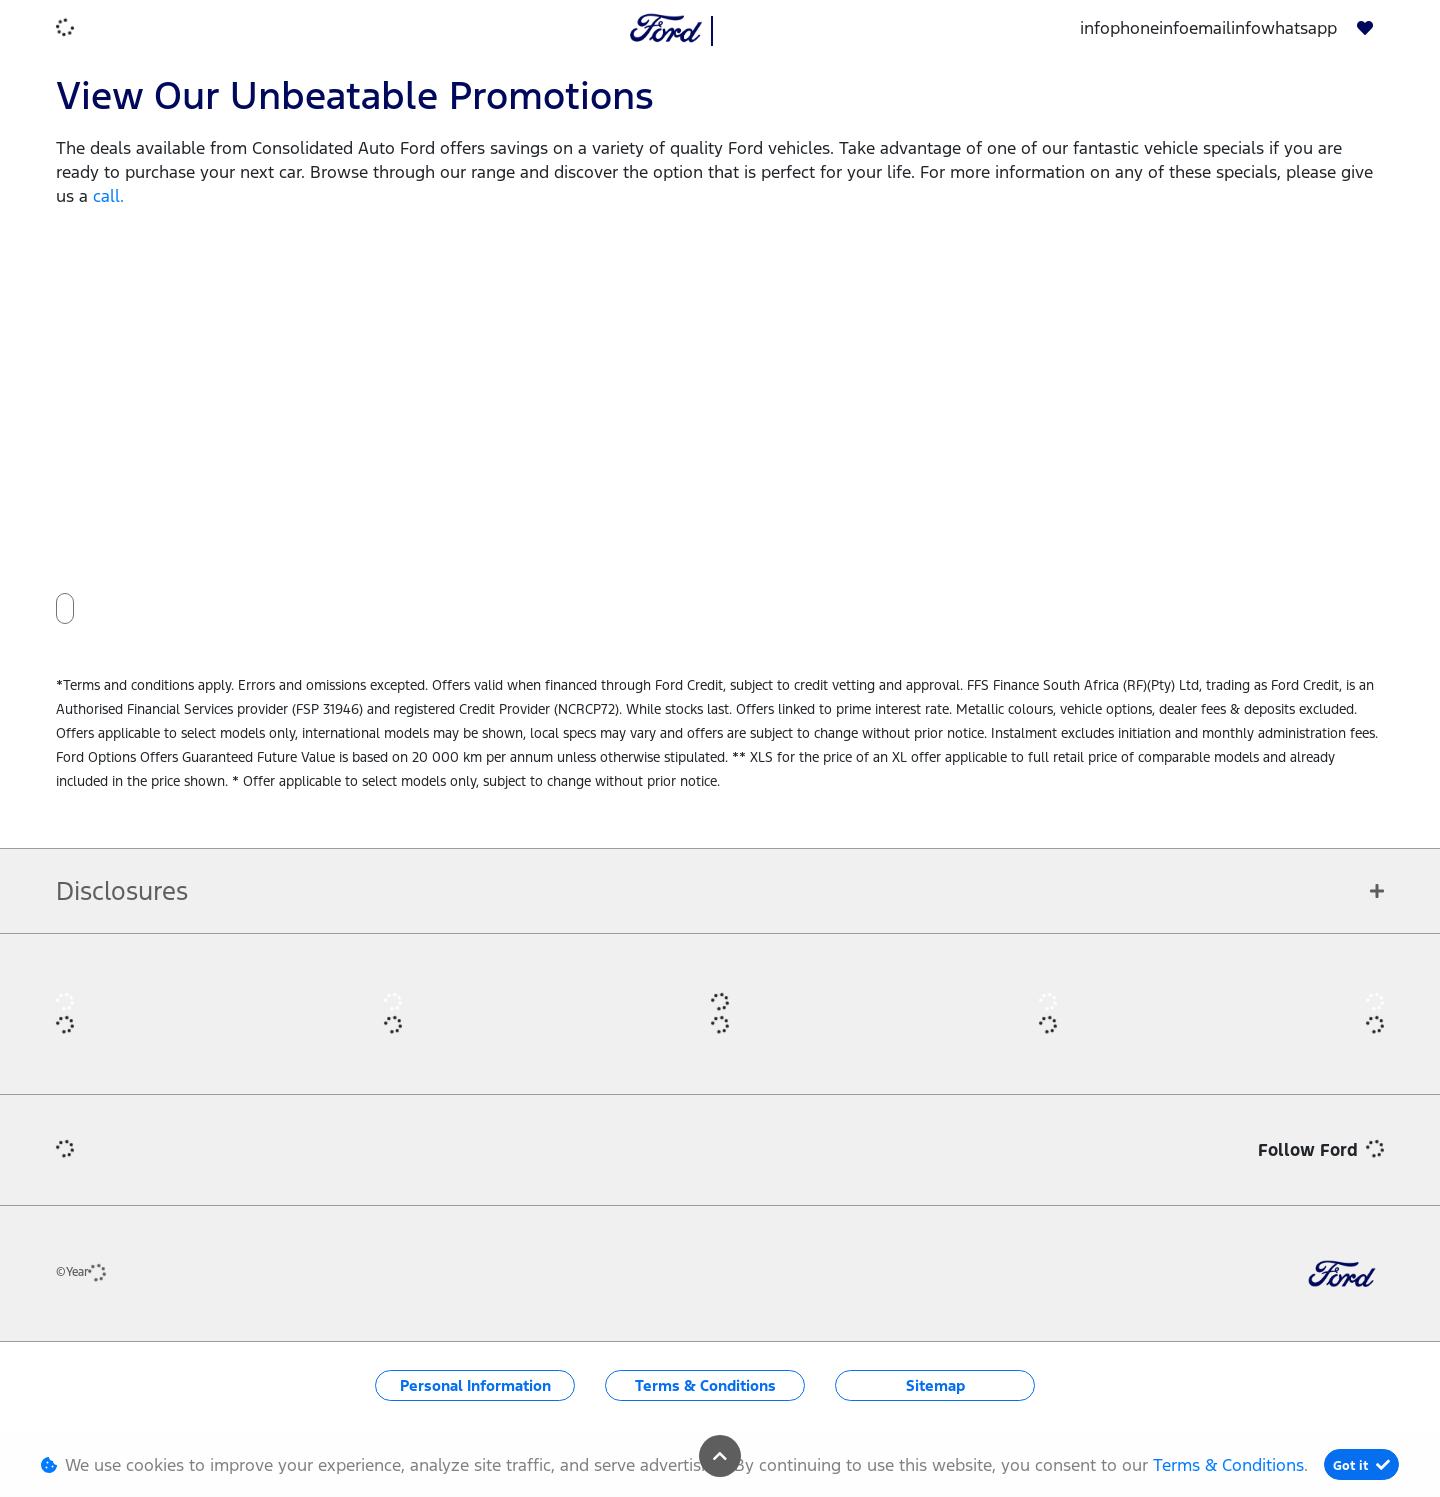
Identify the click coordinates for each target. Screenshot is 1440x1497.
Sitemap (935, 1385)
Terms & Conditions (705, 1385)
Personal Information (475, 1385)
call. (108, 196)
